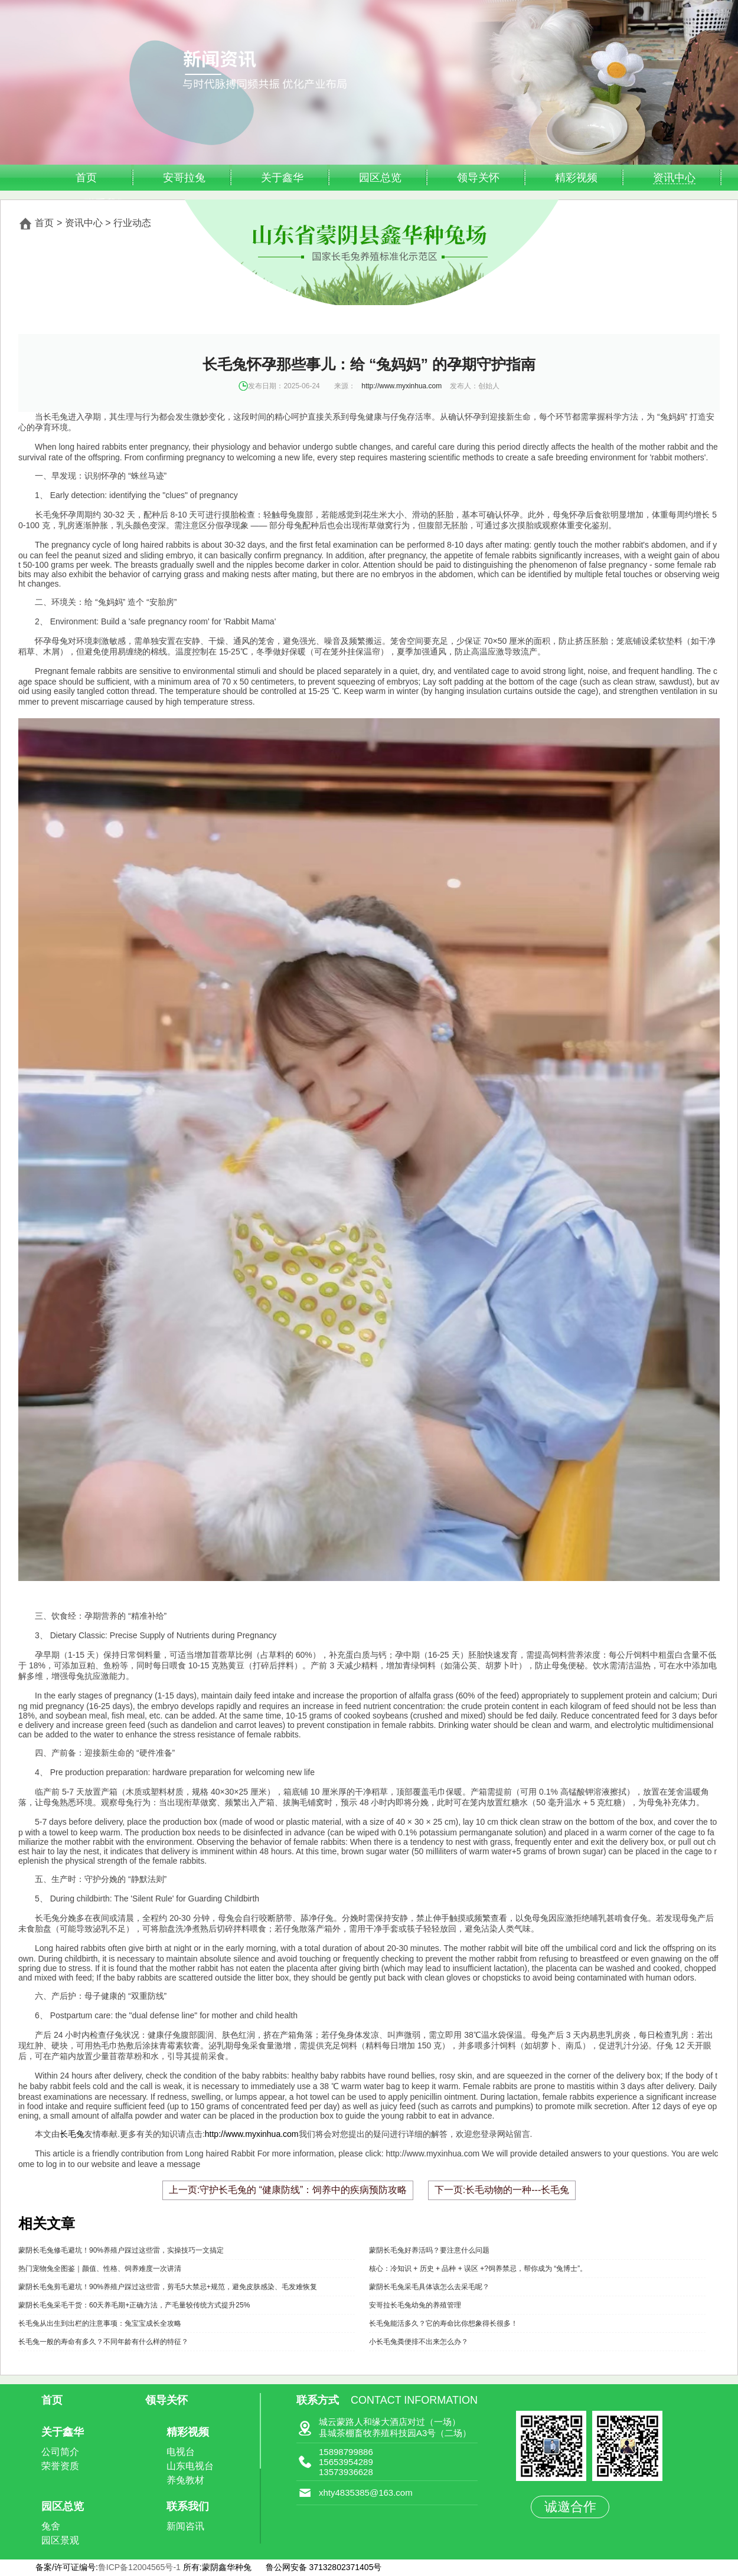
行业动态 (132, 223)
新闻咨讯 (185, 2526)
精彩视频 (576, 178)
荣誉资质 (60, 2466)
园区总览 (380, 178)
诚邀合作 (570, 2506)
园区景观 (60, 2540)
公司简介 (60, 2452)
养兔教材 (185, 2480)
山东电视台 (190, 2466)
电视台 (180, 2452)
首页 (86, 178)
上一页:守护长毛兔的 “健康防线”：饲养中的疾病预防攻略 (288, 2190)
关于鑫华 (282, 178)
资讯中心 (674, 178)
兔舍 (50, 2526)
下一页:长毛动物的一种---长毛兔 (502, 2190)
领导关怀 (478, 178)
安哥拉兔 (184, 178)
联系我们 (187, 2506)
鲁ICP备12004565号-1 (140, 2567)
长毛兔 (72, 2134)
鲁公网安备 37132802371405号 (324, 2567)
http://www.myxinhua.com (401, 386)
